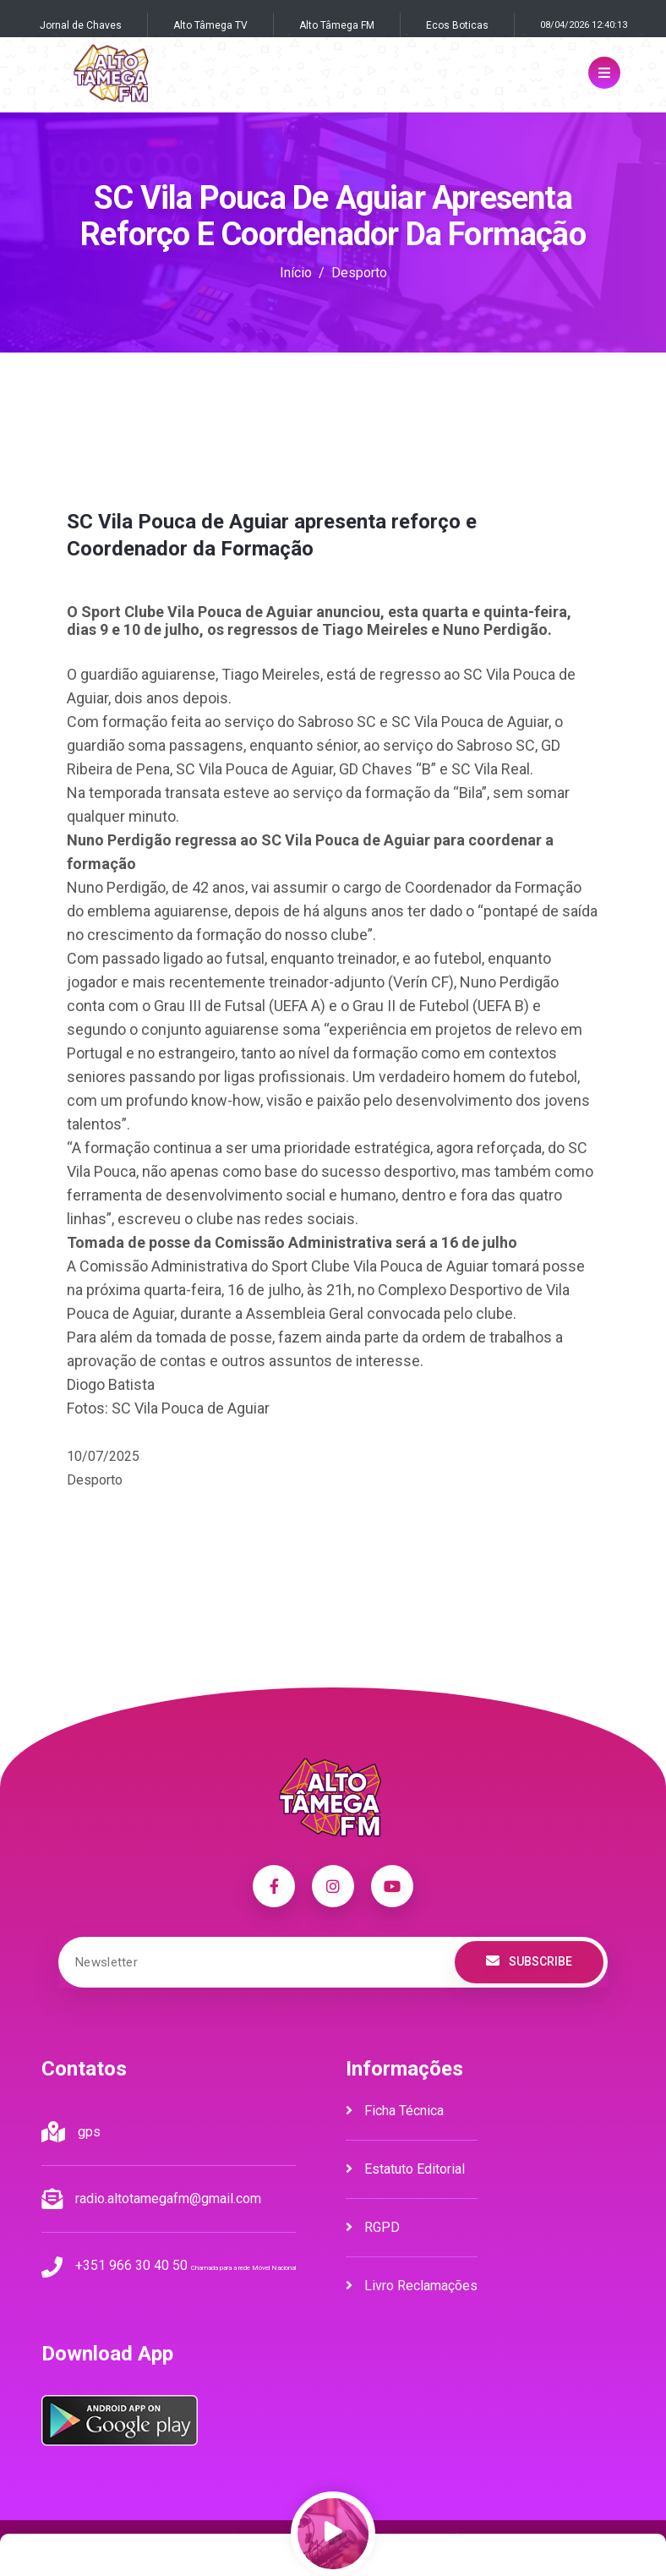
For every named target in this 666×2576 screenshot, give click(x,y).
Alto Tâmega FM (336, 25)
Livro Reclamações (412, 2286)
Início (296, 273)
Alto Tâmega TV (210, 25)
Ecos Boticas (457, 25)
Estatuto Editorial (405, 2169)
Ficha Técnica (395, 2111)
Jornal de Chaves (81, 25)
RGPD (373, 2227)
